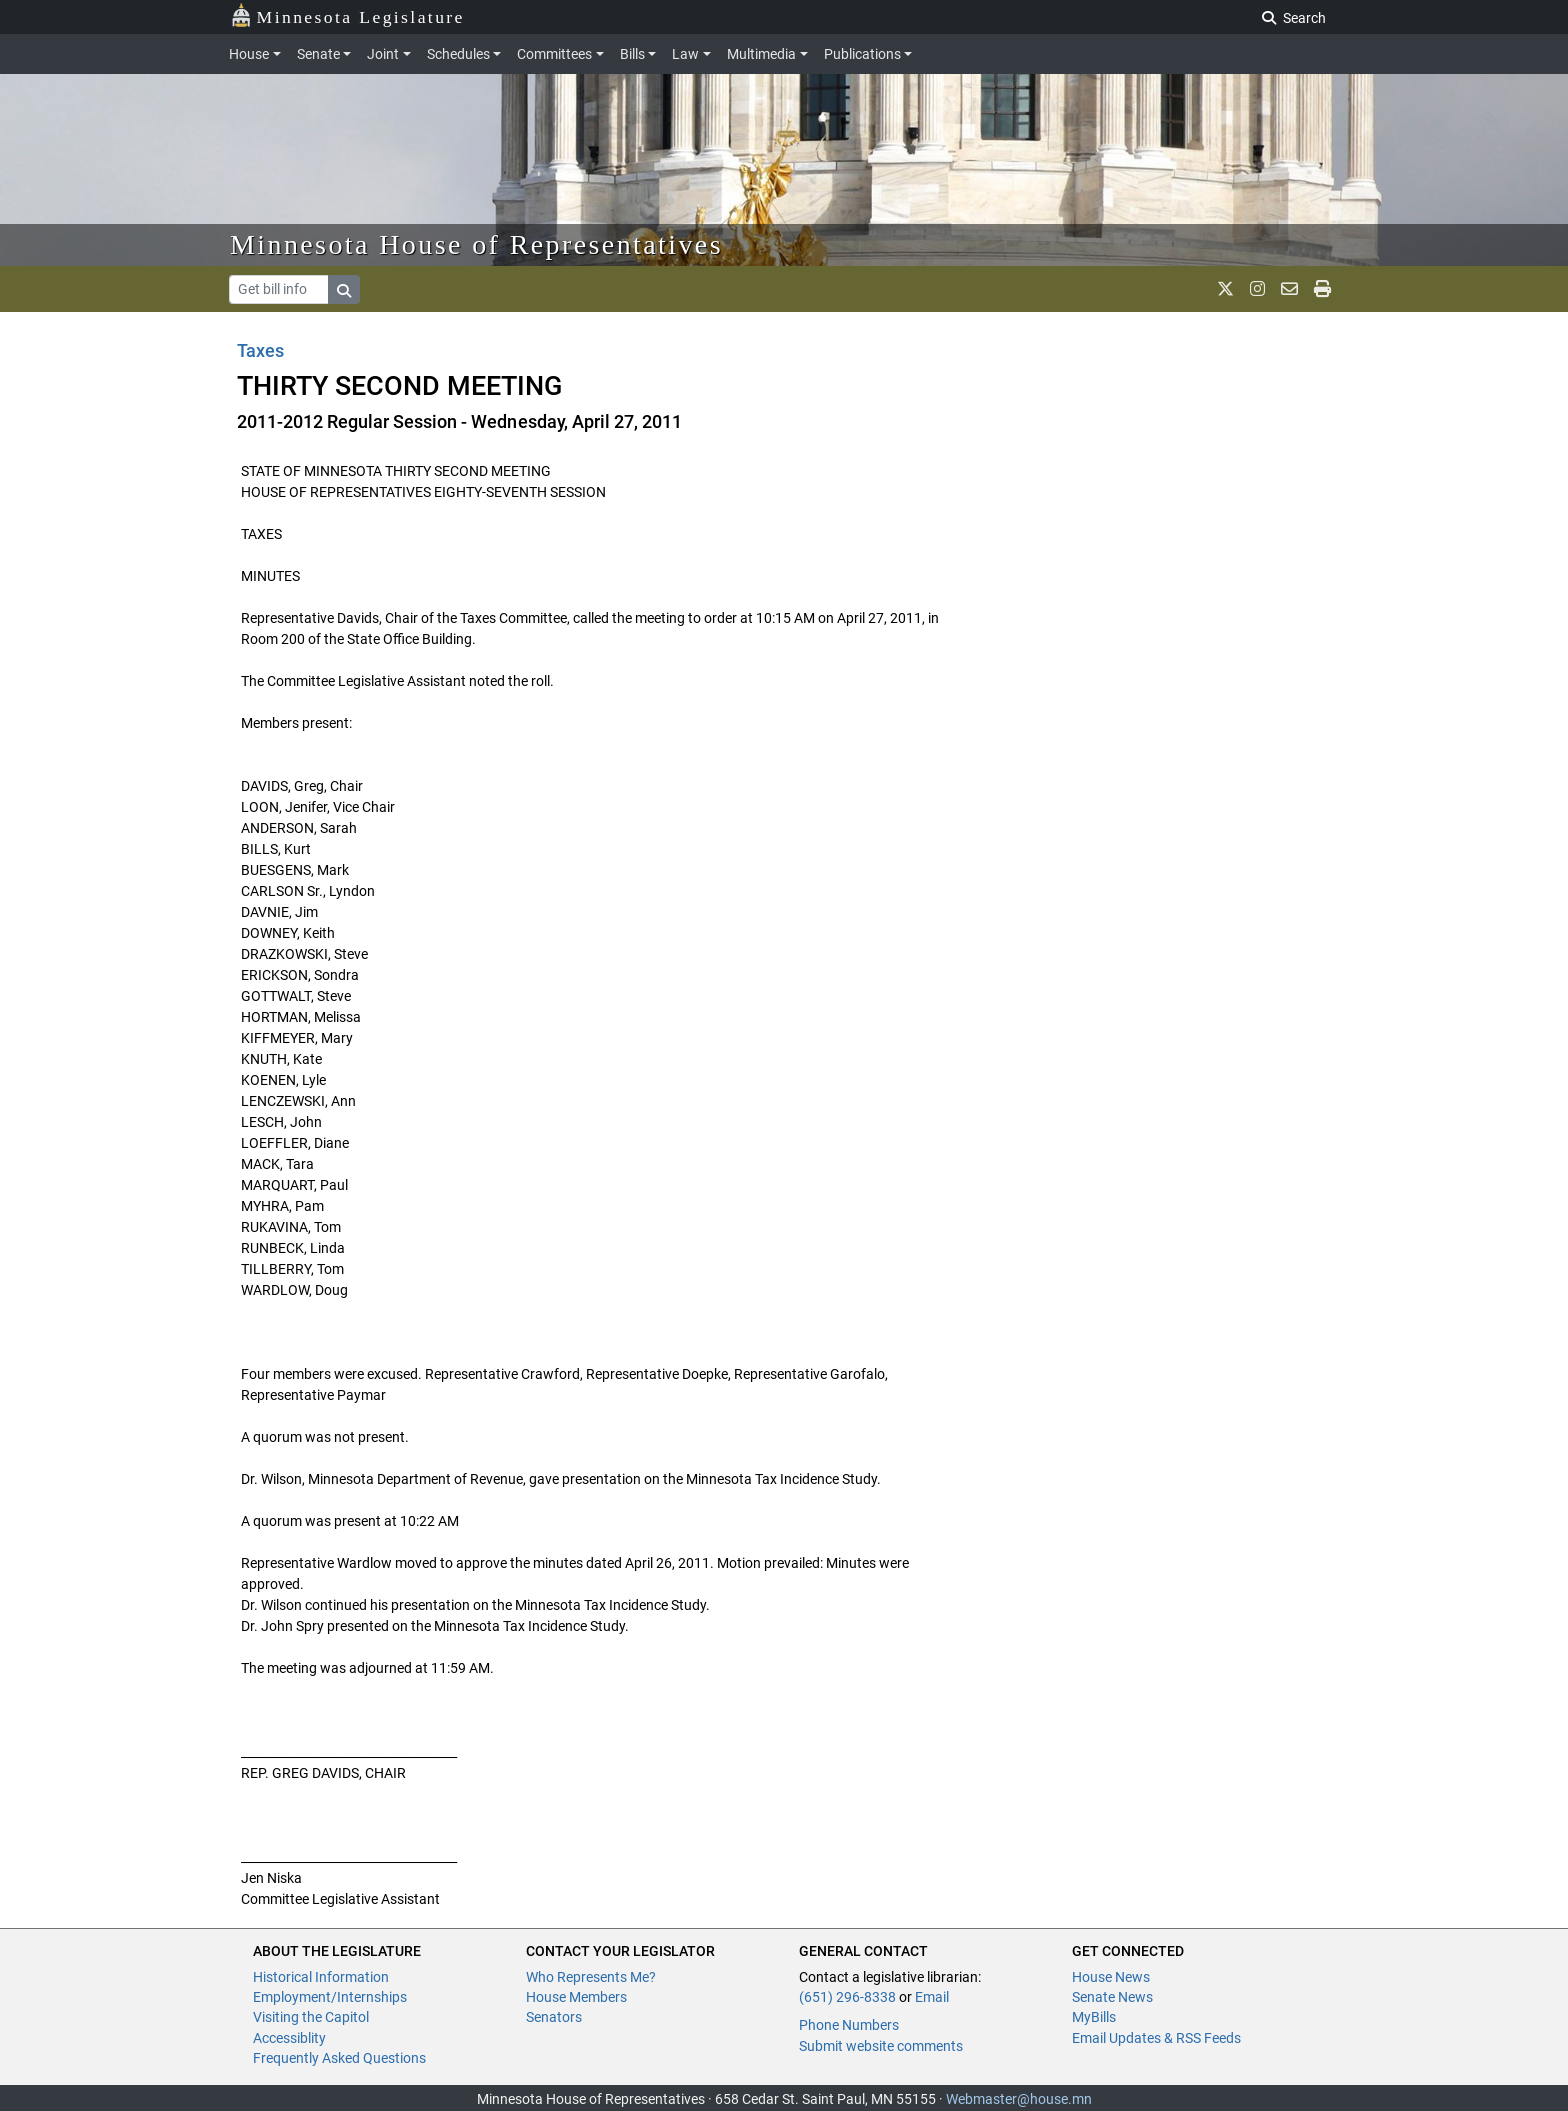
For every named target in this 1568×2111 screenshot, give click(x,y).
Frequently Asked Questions (339, 2058)
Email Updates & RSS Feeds (1156, 2038)
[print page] (1322, 289)
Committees (554, 54)
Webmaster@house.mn (1019, 2099)
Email (932, 1997)
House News (1111, 1977)
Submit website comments (881, 2046)
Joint (383, 54)
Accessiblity (289, 2038)
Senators (554, 2017)
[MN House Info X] (1225, 289)
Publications (862, 54)
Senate (318, 54)
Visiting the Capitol (311, 2017)
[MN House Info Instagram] (1257, 289)
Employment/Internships (330, 1997)
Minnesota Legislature (347, 15)
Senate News (1112, 1997)
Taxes (260, 350)
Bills (632, 54)
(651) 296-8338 (847, 1997)
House (249, 54)
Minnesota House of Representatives (476, 244)
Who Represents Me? (591, 1977)
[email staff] (1289, 289)
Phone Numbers (849, 2025)
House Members (576, 1997)
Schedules (458, 54)
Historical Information (321, 1977)
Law (685, 54)
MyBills (1094, 2017)
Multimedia (761, 54)
